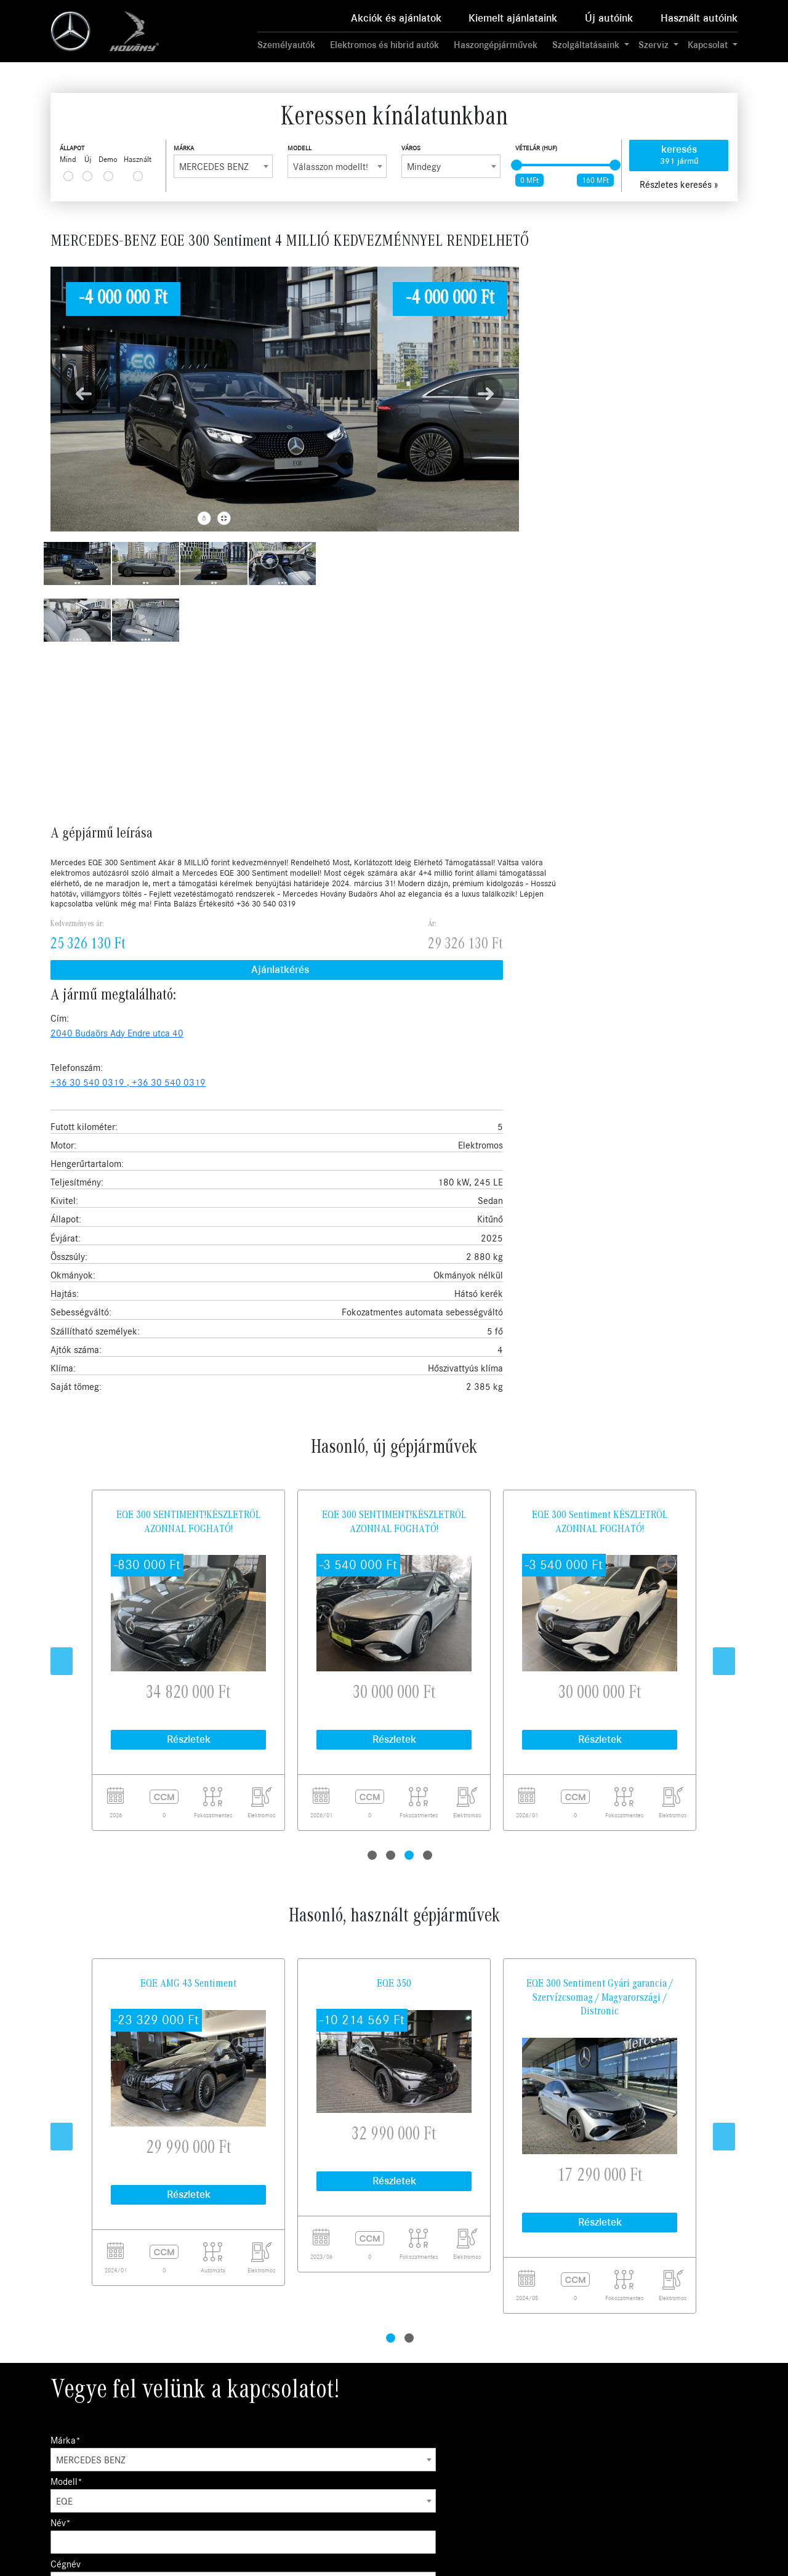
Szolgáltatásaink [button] (587, 44)
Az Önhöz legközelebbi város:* (110, 1806)
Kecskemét (641, 2418)
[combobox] (223, 166)
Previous (56, 985)
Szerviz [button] (654, 44)
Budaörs (635, 2404)
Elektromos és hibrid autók (384, 44)
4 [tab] (429, 1169)
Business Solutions (391, 2404)
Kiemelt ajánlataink (512, 18)
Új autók (241, 2404)
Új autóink (609, 18)
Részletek (189, 1064)
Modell (299, 148)
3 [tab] (410, 1169)
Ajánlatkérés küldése (112, 2206)
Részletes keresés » (679, 184)
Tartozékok (378, 2487)
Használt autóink (699, 18)
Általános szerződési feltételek (543, 2446)
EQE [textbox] (239, 1784)
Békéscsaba (642, 2432)
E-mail (85, 2048)
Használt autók (252, 2418)
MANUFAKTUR (383, 2501)
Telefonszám (602, 1806)
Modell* (242, 1764)
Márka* (65, 1764)
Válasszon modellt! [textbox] (330, 166)
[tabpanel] (188, 985)
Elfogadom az (473, 2325)
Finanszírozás (381, 2432)
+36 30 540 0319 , (647, 380)
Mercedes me (382, 2460)
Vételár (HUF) (536, 148)
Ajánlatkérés (600, 316)
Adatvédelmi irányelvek (531, 2418)
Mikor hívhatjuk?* (86, 1847)
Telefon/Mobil (162, 2048)
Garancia (374, 2418)
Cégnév (592, 1764)
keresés (679, 154)
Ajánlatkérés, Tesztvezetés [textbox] (284, 1825)
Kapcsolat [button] (709, 44)
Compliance (510, 2432)
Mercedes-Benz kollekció (402, 2473)
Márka (184, 148)
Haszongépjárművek (495, 44)
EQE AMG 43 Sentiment (188, 1308)
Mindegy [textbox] (424, 166)
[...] (68, 176)
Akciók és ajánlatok (396, 18)
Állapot (72, 148)
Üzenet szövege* (84, 2092)
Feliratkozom (695, 2325)
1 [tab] (374, 1169)
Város (410, 148)
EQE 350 (394, 1308)
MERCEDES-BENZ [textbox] (214, 166)
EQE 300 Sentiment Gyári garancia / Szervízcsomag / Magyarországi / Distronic (599, 1322)
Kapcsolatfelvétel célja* (274, 1806)
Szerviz (239, 2432)
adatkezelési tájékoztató (439, 1934)
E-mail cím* (424, 1806)
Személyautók (286, 44)
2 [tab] (392, 1169)
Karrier (501, 2404)
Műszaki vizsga (384, 2446)
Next (719, 985)
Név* (411, 1764)
